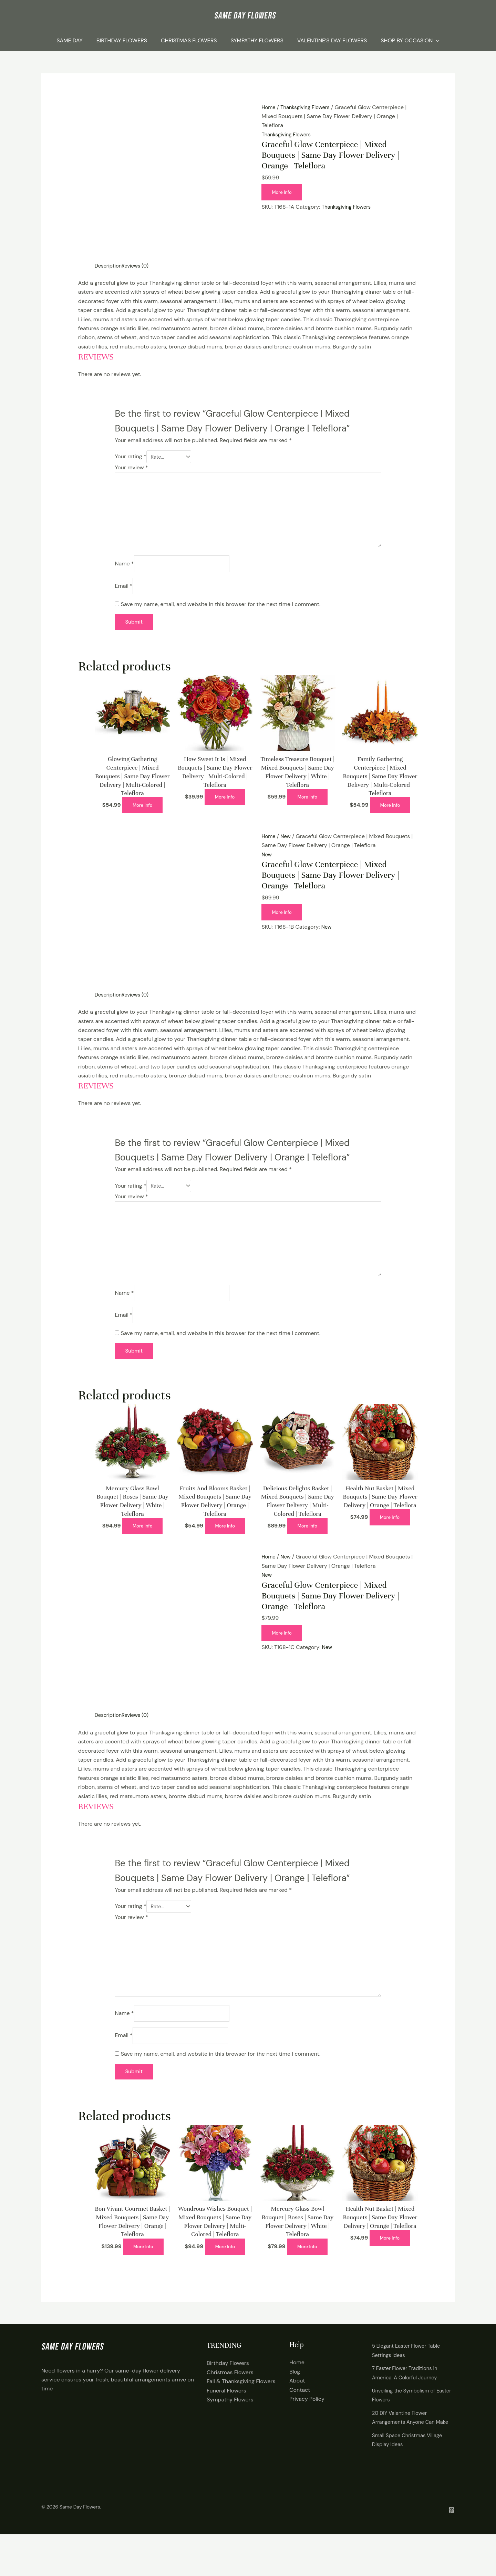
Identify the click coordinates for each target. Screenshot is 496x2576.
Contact (299, 2422)
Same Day (69, 40)
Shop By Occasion (410, 40)
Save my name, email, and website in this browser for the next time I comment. (220, 614)
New (287, 847)
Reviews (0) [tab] (138, 265)
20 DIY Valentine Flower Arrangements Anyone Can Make (406, 2454)
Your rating (130, 457)
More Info (283, 192)
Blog (294, 2404)
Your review (131, 468)
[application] (436, 40)
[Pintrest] (451, 2551)
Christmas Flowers (189, 40)
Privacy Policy (306, 2431)
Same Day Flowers (80, 2548)
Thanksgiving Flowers (308, 107)
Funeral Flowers (226, 2423)
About (297, 2413)
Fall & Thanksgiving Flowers (241, 2414)
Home (269, 107)
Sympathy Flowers (256, 40)
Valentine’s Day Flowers (332, 40)
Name (124, 571)
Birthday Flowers (121, 40)
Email (123, 595)
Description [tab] (109, 265)
